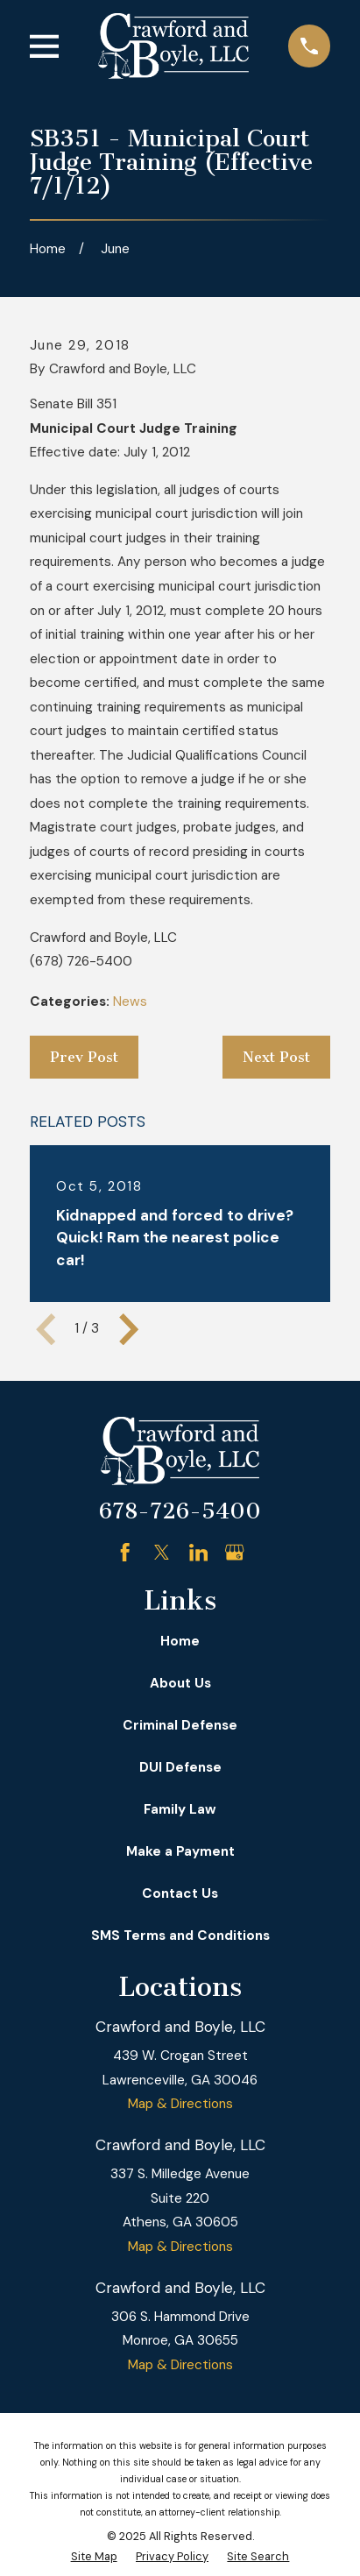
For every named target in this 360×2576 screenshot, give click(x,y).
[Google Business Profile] (234, 1552)
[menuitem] (94, 2557)
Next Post (276, 1057)
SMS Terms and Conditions (180, 1935)
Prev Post (84, 1057)
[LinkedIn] (198, 1552)
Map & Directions (180, 2103)
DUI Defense (180, 1767)
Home (180, 1641)
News (130, 1001)
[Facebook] (125, 1552)
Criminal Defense (180, 1725)
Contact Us (180, 1893)
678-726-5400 (180, 1511)
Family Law (180, 1809)
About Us (180, 1683)
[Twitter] (161, 1552)
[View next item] (129, 1329)
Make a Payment (180, 1851)
